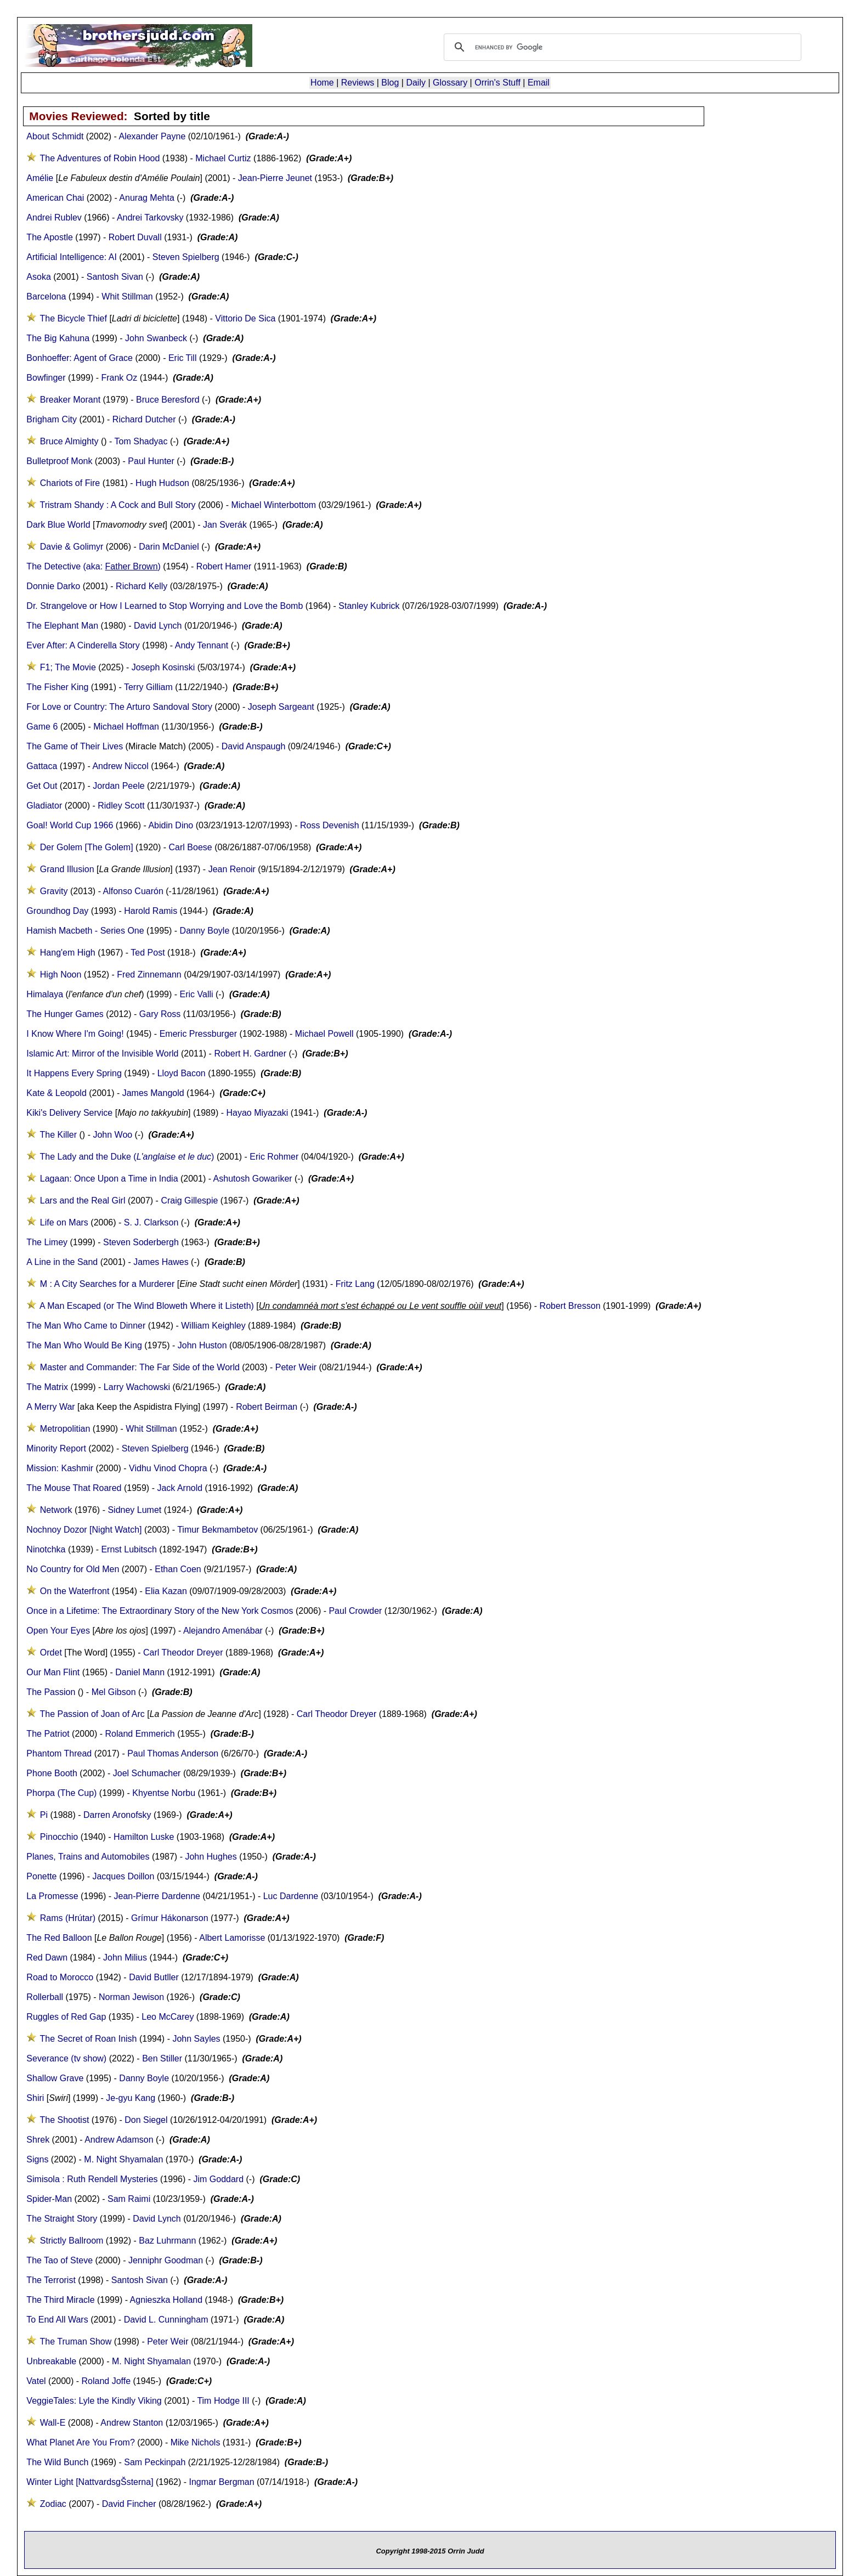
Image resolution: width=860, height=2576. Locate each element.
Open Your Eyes (58, 1630)
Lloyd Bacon (181, 1073)
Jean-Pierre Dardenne (157, 1896)
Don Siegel (146, 2120)
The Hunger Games (65, 1014)
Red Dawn (46, 1957)
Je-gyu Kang (130, 2098)
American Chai (55, 197)
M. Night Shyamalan (123, 2159)
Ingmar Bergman (221, 2482)
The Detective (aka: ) (93, 566)
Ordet (51, 1652)
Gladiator (44, 805)
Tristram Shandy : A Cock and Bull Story (118, 505)
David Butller (154, 1977)
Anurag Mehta (146, 197)
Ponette (41, 1876)
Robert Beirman (266, 1406)
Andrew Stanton (131, 2422)
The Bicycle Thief (73, 318)
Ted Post (148, 952)
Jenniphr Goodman (165, 2260)
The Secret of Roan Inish (88, 2038)
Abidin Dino (170, 825)
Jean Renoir (232, 869)
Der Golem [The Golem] (86, 847)
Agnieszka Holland (166, 2299)
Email (539, 82)
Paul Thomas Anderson (172, 1753)
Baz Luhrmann (167, 2240)
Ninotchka (45, 1549)
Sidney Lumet (134, 1510)
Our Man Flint (53, 1672)
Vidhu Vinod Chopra (168, 1468)
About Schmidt (54, 136)
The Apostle (49, 237)
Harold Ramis (150, 911)
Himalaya (44, 994)
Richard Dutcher (144, 419)
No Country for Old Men (72, 1569)
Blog (390, 82)
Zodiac (53, 2504)
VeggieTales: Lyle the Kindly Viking (93, 2400)
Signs (37, 2159)
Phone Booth (51, 1773)
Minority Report (56, 1448)
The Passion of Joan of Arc (92, 1714)
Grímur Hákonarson (169, 1918)
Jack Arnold (179, 1488)
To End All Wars (57, 2319)
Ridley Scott (121, 805)
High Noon (61, 974)
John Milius (125, 1957)
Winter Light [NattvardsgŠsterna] (89, 2482)
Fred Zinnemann (149, 974)
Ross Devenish (329, 825)
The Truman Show (76, 2341)
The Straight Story (61, 2218)
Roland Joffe (106, 2381)
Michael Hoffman (126, 726)
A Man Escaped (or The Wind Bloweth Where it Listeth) (146, 1305)
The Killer (58, 1134)
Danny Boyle (205, 930)
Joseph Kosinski (163, 667)
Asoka (38, 276)
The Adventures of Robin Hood (100, 158)
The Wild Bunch (57, 2462)
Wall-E (53, 2422)
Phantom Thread (59, 1753)
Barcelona (46, 296)
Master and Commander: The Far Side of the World (140, 1367)
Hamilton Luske (144, 1836)
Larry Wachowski (137, 1387)
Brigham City (51, 419)
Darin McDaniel (169, 546)
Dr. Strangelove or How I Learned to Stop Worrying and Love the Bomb (164, 606)
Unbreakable (51, 2361)
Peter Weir (295, 1367)
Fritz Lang (356, 1284)
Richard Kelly (141, 586)
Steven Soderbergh (141, 1242)
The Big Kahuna (57, 338)
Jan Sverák (225, 524)
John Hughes (210, 1856)
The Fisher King (57, 687)
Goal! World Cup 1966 (69, 825)
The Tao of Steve (59, 2260)
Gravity (54, 891)
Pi (44, 1815)
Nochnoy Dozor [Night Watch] (84, 1529)
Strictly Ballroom (72, 2240)
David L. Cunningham (166, 2319)
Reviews (357, 82)
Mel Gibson (114, 1692)
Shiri (35, 2098)
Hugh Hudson (162, 483)
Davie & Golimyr (72, 546)
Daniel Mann (140, 1672)
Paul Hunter (151, 461)
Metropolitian (65, 1428)
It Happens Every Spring (73, 1073)
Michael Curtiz (223, 158)
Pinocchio (59, 1836)
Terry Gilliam (148, 687)
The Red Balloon (59, 1937)
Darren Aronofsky (117, 1815)
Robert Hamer (223, 566)
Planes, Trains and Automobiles (87, 1856)
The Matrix (47, 1387)
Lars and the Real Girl (83, 1200)
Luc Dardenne (291, 1896)
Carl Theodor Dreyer (183, 1652)
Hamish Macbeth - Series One (85, 930)
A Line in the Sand (62, 1262)
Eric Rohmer (274, 1156)
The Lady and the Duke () (127, 1156)
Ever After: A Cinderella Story (82, 645)
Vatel (36, 2381)
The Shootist (64, 2120)
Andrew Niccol (120, 766)
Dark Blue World (58, 524)
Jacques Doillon (123, 1876)
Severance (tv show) (66, 2058)
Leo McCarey (168, 2016)
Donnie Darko (53, 586)
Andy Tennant (202, 645)
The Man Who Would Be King (84, 1345)
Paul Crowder (355, 1610)
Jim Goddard (218, 2179)
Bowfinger (45, 377)
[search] (621, 47)
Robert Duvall (135, 237)
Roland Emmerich (140, 1733)
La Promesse (52, 1896)
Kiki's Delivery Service (69, 1112)
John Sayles (196, 2038)
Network (56, 1510)
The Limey (46, 1242)
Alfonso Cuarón (133, 891)
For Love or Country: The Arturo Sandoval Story (119, 706)
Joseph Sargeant (281, 706)
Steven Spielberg (185, 257)
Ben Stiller (162, 2058)
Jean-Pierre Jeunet (275, 178)
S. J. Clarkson (151, 1222)
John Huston (202, 1345)
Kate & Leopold (56, 1093)
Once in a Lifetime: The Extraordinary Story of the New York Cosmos (159, 1610)
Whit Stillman (126, 296)
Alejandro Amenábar (223, 1630)
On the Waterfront (75, 1591)
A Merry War (50, 1406)
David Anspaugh (254, 746)
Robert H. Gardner (250, 1053)
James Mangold (153, 1093)
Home (322, 82)
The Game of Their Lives (75, 746)
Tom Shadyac (141, 441)
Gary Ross (160, 1014)
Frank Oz (119, 377)
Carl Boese (190, 847)
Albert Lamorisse (232, 1937)
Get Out (41, 785)
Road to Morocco (59, 1977)
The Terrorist (51, 2280)
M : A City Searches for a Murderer (107, 1284)
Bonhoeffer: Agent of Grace (79, 358)
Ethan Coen (178, 1569)
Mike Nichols (195, 2442)
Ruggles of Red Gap (66, 2016)
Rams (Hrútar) (67, 1918)
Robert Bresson (570, 1305)
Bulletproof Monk (59, 461)
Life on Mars (64, 1222)
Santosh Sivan (115, 276)
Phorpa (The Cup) (61, 1793)
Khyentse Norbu (163, 1793)
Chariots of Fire (70, 483)
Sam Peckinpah (154, 2462)
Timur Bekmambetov (217, 1529)
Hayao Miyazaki (257, 1112)
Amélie (39, 178)
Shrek (37, 2139)
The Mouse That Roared (73, 1488)
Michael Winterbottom (273, 505)
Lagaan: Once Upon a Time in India (109, 1178)
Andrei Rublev (54, 217)
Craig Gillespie (189, 1200)
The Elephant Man (62, 625)
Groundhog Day (57, 911)
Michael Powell (324, 1033)
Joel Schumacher (147, 1773)
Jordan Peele (118, 785)
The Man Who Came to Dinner (85, 1325)
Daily (416, 82)
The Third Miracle (60, 2299)
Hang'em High (67, 952)
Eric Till (182, 358)
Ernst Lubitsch (128, 1549)
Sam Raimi (129, 2199)
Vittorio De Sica (245, 318)
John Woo (112, 1134)
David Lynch (158, 625)
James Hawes (160, 1262)
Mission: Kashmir (59, 1468)
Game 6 (42, 726)
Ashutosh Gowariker (252, 1178)
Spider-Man (49, 2199)
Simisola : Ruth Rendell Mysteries (91, 2179)
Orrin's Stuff (497, 82)
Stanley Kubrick (368, 606)
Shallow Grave (54, 2078)
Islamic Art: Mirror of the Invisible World (102, 1053)
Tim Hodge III (223, 2400)
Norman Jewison (131, 1997)
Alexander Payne (151, 136)
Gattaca (41, 766)
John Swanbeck (156, 338)
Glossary (450, 82)
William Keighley (213, 1325)
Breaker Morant (70, 399)
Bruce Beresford (168, 399)
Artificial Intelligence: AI (71, 257)
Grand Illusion (67, 869)
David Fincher (129, 2504)
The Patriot (47, 1733)
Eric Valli (196, 994)
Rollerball (44, 1997)
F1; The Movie (68, 667)
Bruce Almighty (69, 441)
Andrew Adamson (118, 2139)
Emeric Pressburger (198, 1033)
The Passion (50, 1692)
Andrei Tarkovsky (150, 217)
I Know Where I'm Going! (74, 1033)
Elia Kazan (166, 1591)
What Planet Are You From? (80, 2442)
